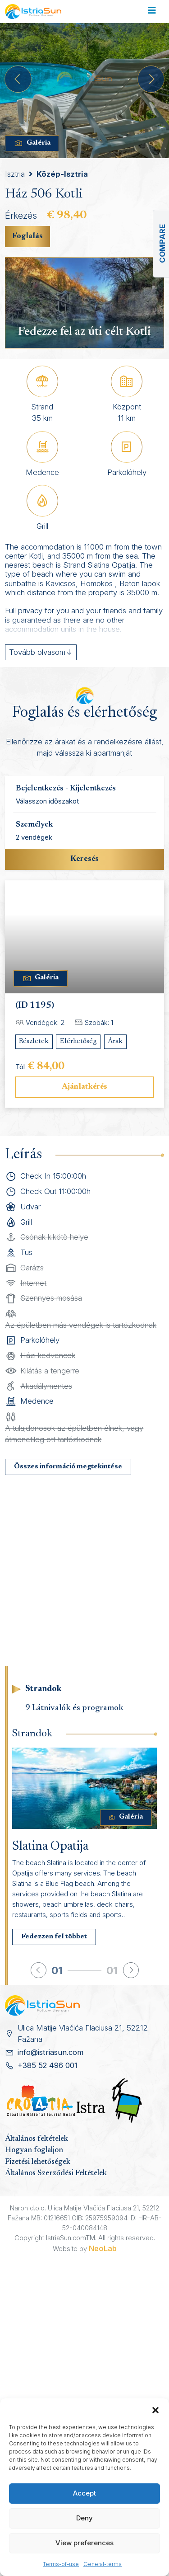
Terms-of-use (61, 2564)
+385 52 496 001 (48, 2065)
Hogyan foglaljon (34, 2150)
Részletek (34, 1041)
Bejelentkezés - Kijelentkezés (66, 788)
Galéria (32, 143)
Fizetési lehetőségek (37, 2162)
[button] (155, 2409)
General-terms (102, 2564)
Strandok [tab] (43, 1689)
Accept (84, 2493)
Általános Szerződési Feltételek (56, 2173)
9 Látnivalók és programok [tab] (74, 1708)
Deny (84, 2518)
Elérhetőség (78, 1041)
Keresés (84, 859)
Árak (115, 1041)
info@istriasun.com (50, 2052)
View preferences (84, 2542)
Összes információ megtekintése (68, 1466)
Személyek (34, 824)
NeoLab (103, 2248)
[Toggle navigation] (151, 11)
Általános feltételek (36, 2139)
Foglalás (27, 236)
